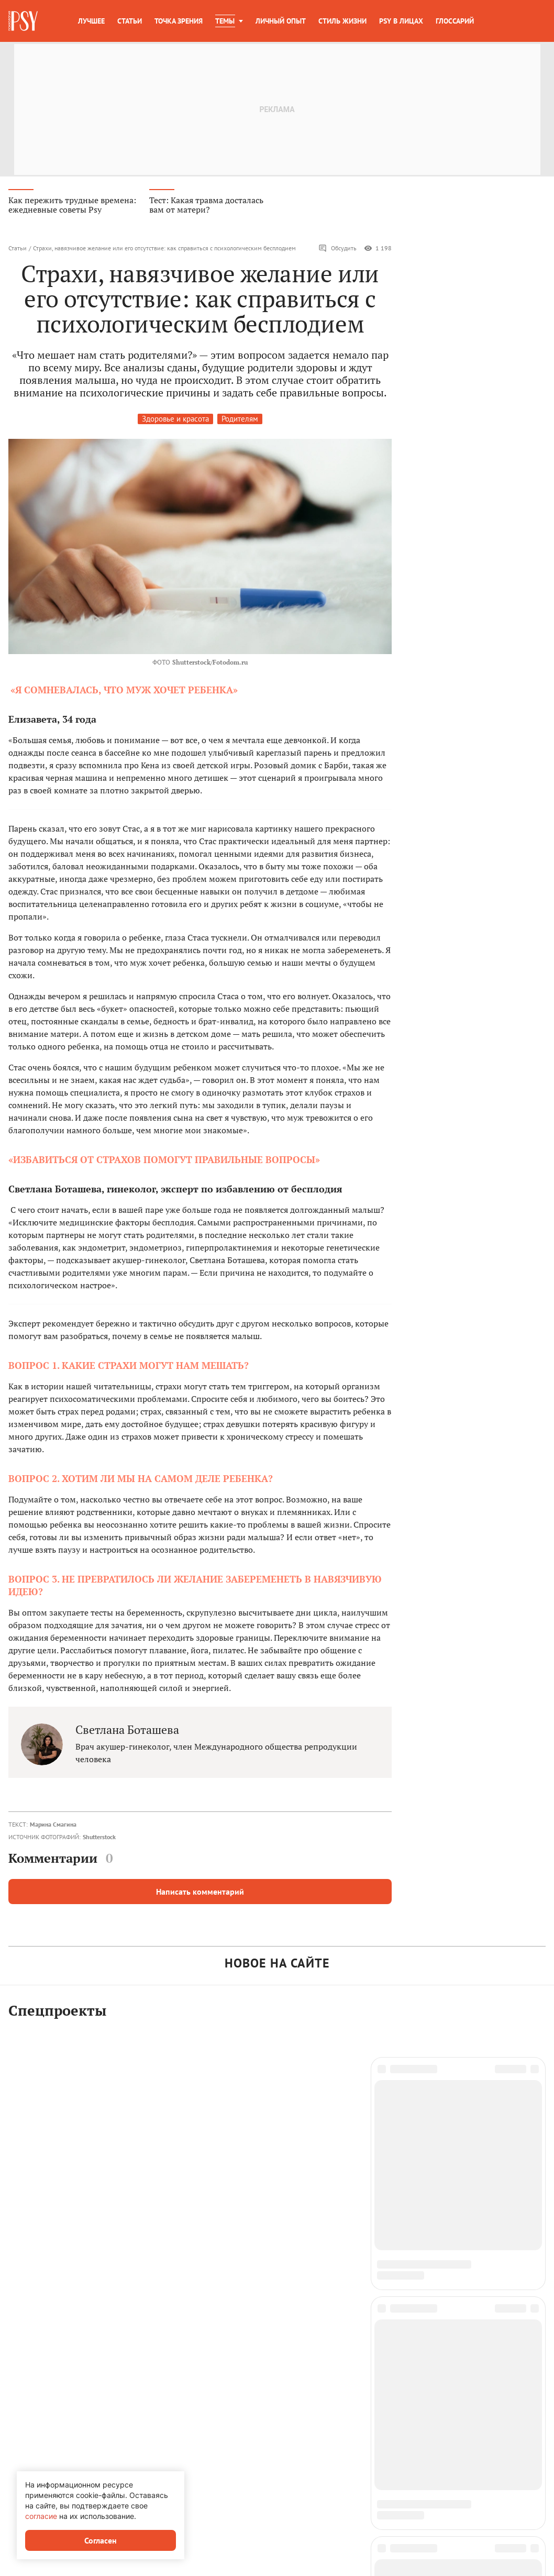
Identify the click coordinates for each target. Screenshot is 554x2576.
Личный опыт (281, 21)
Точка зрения (178, 21)
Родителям (239, 420)
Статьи (129, 21)
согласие (41, 2516)
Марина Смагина (53, 1825)
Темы (225, 21)
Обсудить (337, 249)
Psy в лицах (401, 21)
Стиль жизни (342, 21)
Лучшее (91, 21)
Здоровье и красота (175, 420)
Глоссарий (455, 21)
